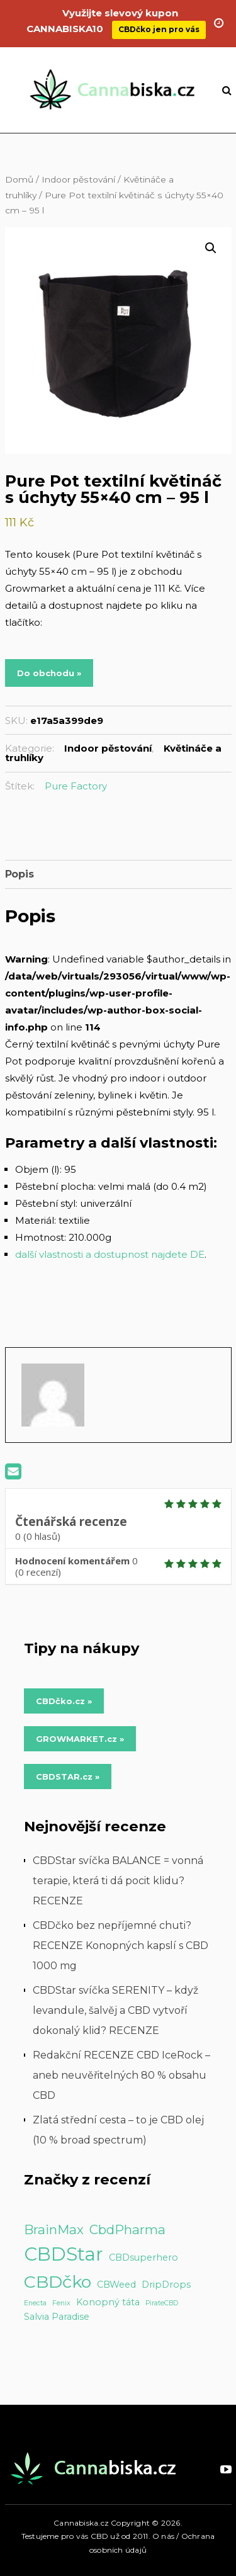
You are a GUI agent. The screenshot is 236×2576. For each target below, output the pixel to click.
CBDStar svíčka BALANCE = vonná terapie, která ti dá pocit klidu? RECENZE (118, 1881)
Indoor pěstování (78, 179)
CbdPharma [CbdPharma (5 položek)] (127, 2229)
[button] (210, 248)
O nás (163, 2536)
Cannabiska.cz (81, 2523)
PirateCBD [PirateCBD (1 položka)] (161, 2303)
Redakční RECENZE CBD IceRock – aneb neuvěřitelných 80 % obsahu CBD (121, 2075)
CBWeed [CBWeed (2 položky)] (116, 2284)
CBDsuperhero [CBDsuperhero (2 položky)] (143, 2257)
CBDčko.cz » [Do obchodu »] (64, 1701)
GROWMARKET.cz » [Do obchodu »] (80, 1739)
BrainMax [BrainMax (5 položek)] (54, 2229)
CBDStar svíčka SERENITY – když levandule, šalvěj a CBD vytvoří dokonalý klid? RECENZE (115, 2010)
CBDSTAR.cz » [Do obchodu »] (67, 1776)
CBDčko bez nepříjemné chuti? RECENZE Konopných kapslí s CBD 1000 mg (120, 1945)
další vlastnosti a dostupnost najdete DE (110, 1254)
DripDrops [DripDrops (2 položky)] (166, 2284)
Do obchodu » (49, 673)
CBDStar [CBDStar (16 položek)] (63, 2254)
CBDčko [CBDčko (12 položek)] (57, 2281)
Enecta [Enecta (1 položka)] (35, 2303)
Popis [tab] (19, 874)
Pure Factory (76, 786)
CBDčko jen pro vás (158, 20)
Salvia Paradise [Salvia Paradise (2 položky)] (56, 2316)
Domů (19, 179)
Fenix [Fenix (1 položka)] (61, 2303)
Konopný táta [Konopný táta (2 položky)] (108, 2302)
